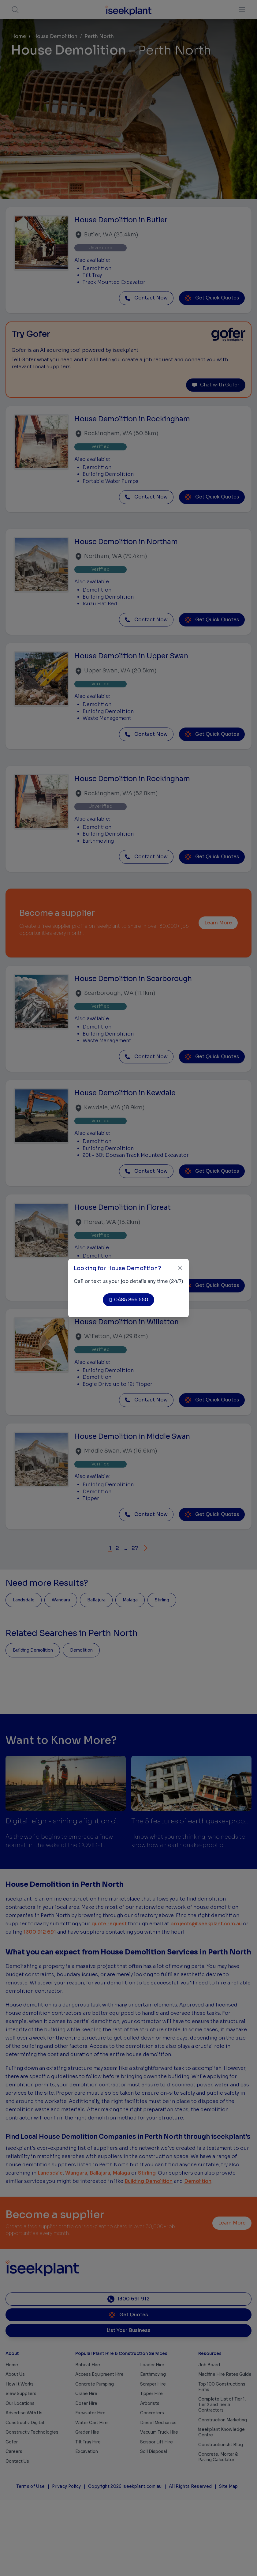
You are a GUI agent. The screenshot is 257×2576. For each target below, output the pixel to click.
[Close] (180, 1267)
